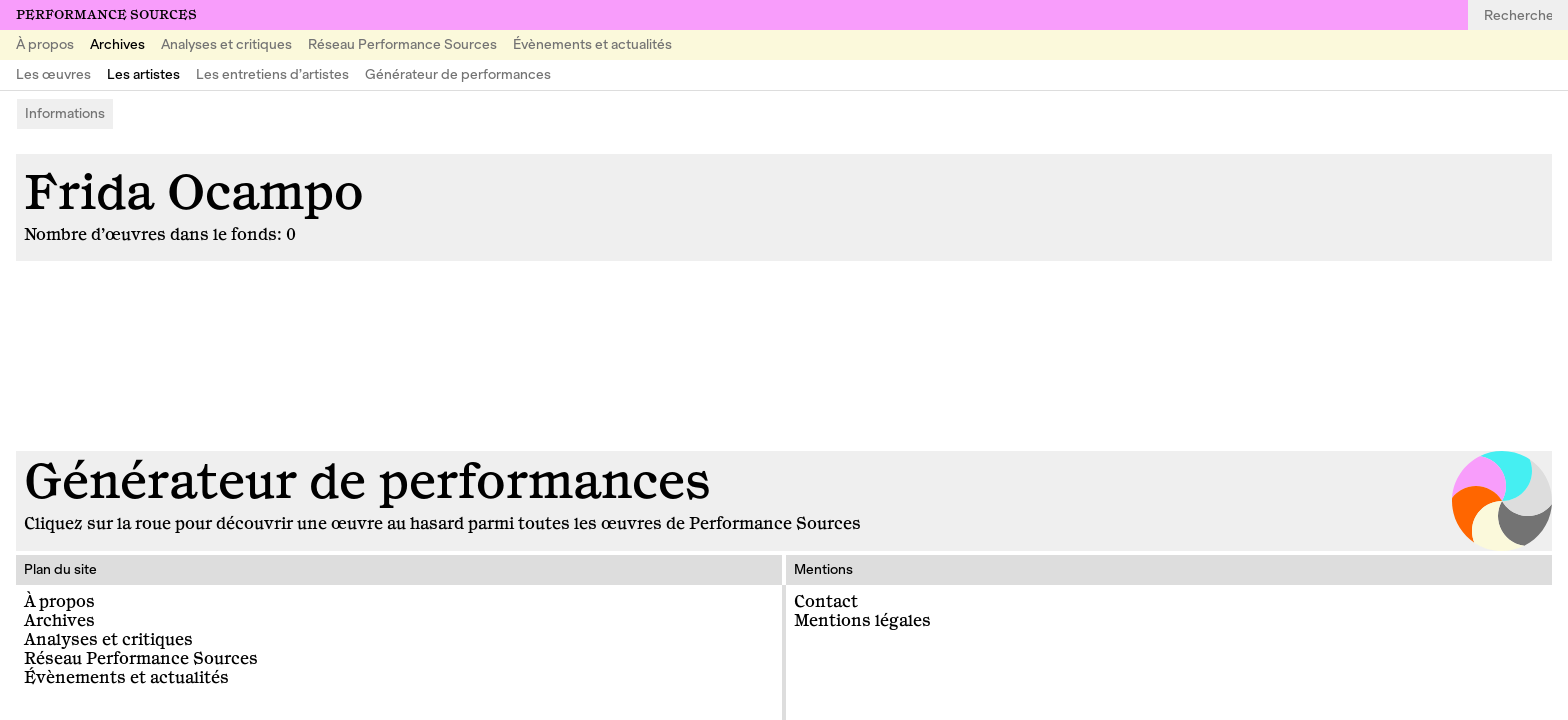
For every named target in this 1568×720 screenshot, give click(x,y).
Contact (826, 602)
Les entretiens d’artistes (272, 74)
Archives (117, 44)
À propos (45, 44)
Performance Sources (106, 15)
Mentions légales (862, 621)
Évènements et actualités (592, 44)
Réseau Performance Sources (402, 44)
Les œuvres (53, 74)
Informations (65, 113)
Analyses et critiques (226, 44)
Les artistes (143, 74)
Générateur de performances (458, 74)
